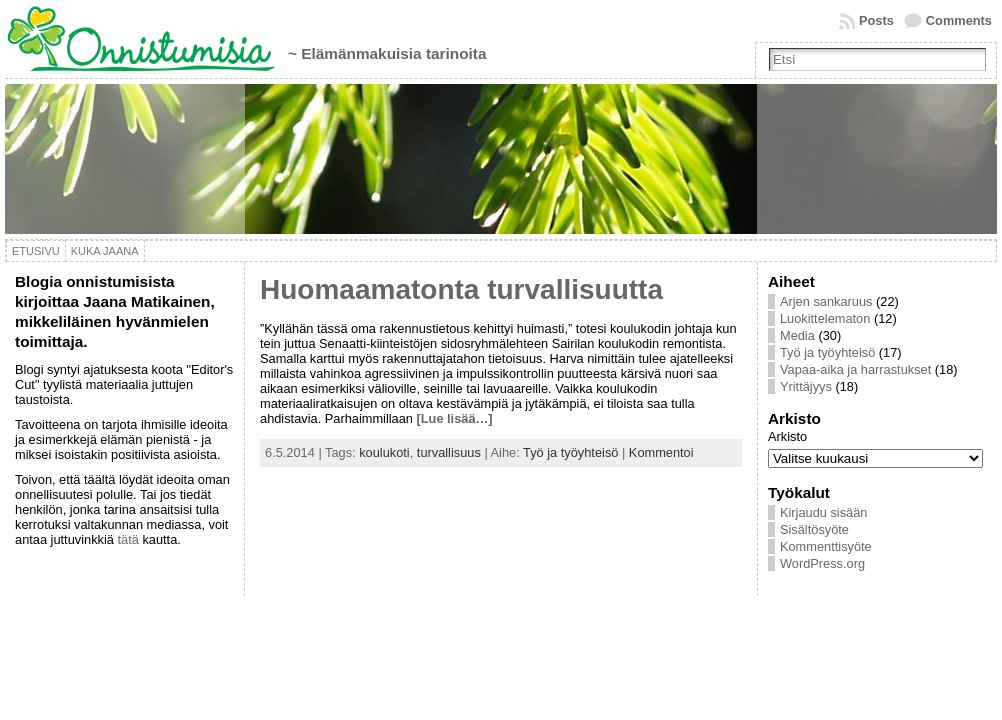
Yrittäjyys (806, 386)
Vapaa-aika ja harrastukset (855, 369)
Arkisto (787, 436)
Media (797, 335)
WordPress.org (822, 563)
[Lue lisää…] (455, 418)
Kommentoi (661, 452)
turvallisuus (449, 452)
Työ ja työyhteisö (570, 452)
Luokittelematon (825, 318)
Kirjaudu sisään (824, 512)
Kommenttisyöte (826, 546)
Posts (876, 20)
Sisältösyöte (814, 529)
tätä (127, 539)
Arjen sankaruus (826, 301)
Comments (959, 20)
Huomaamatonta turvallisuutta (461, 289)
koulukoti (384, 452)
